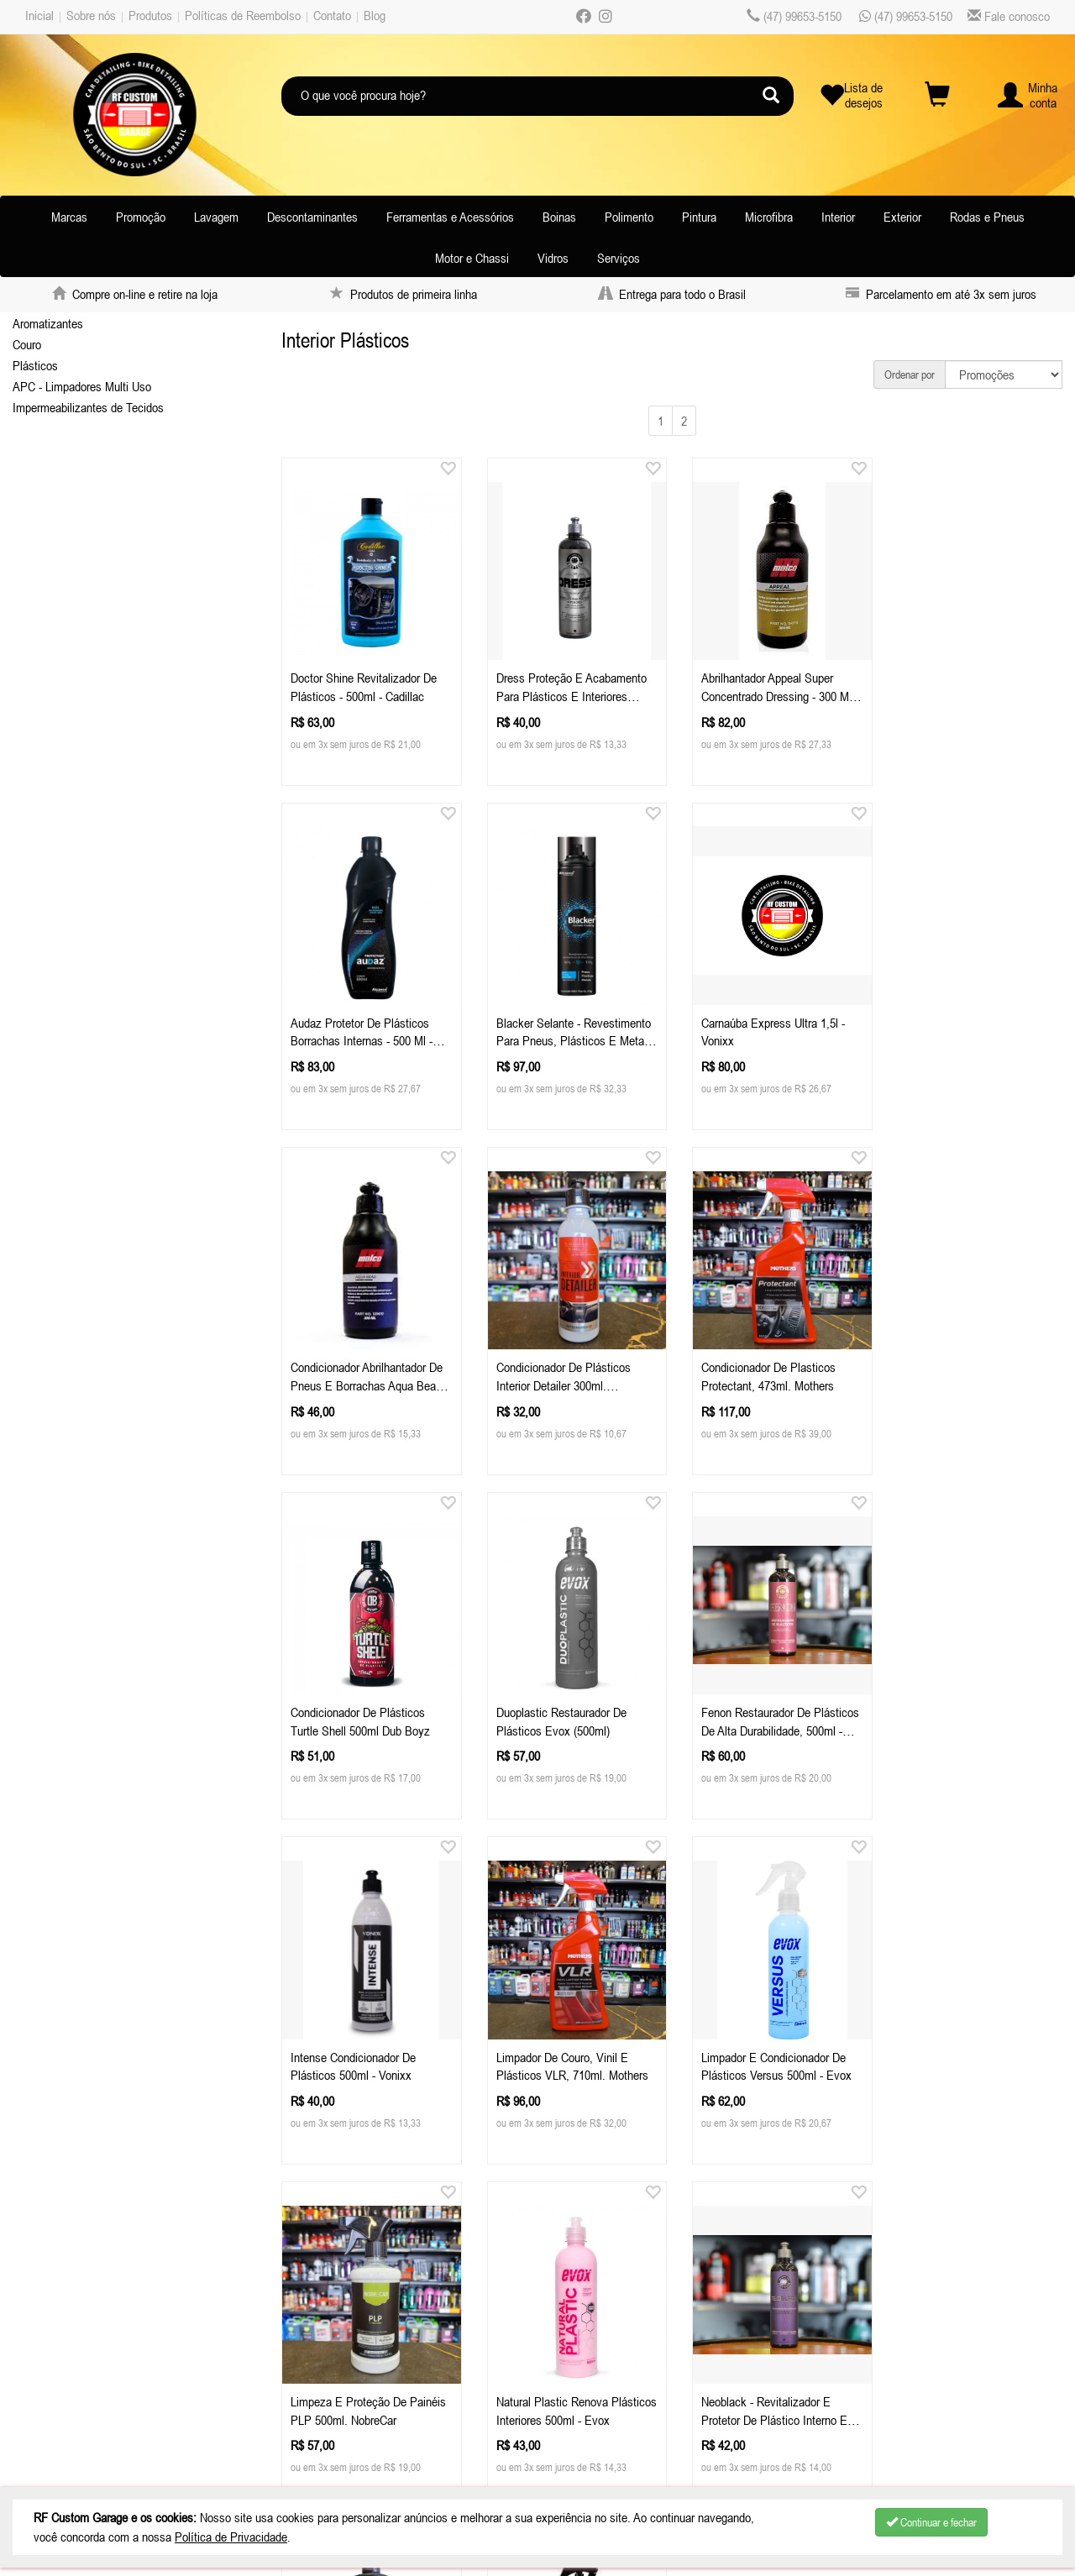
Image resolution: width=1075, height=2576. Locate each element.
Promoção (140, 216)
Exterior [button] (902, 216)
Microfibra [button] (769, 216)
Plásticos (35, 365)
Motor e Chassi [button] (472, 257)
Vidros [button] (553, 257)
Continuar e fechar (931, 2522)
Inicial (39, 15)
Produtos (150, 15)
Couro (27, 344)
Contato (332, 15)
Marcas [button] (69, 216)
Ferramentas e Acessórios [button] (450, 216)
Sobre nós (91, 15)
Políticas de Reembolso (243, 15)
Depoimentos (65, 2408)
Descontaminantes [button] (312, 216)
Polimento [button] (629, 216)
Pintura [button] (699, 216)
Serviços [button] (618, 257)
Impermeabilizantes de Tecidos (88, 407)
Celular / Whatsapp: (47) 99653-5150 (376, 2324)
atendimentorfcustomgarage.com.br (417, 2345)
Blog (374, 15)
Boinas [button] (559, 216)
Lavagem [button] (216, 216)
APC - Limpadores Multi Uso (82, 386)
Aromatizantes (48, 323)
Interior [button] (838, 216)
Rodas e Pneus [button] (987, 216)
